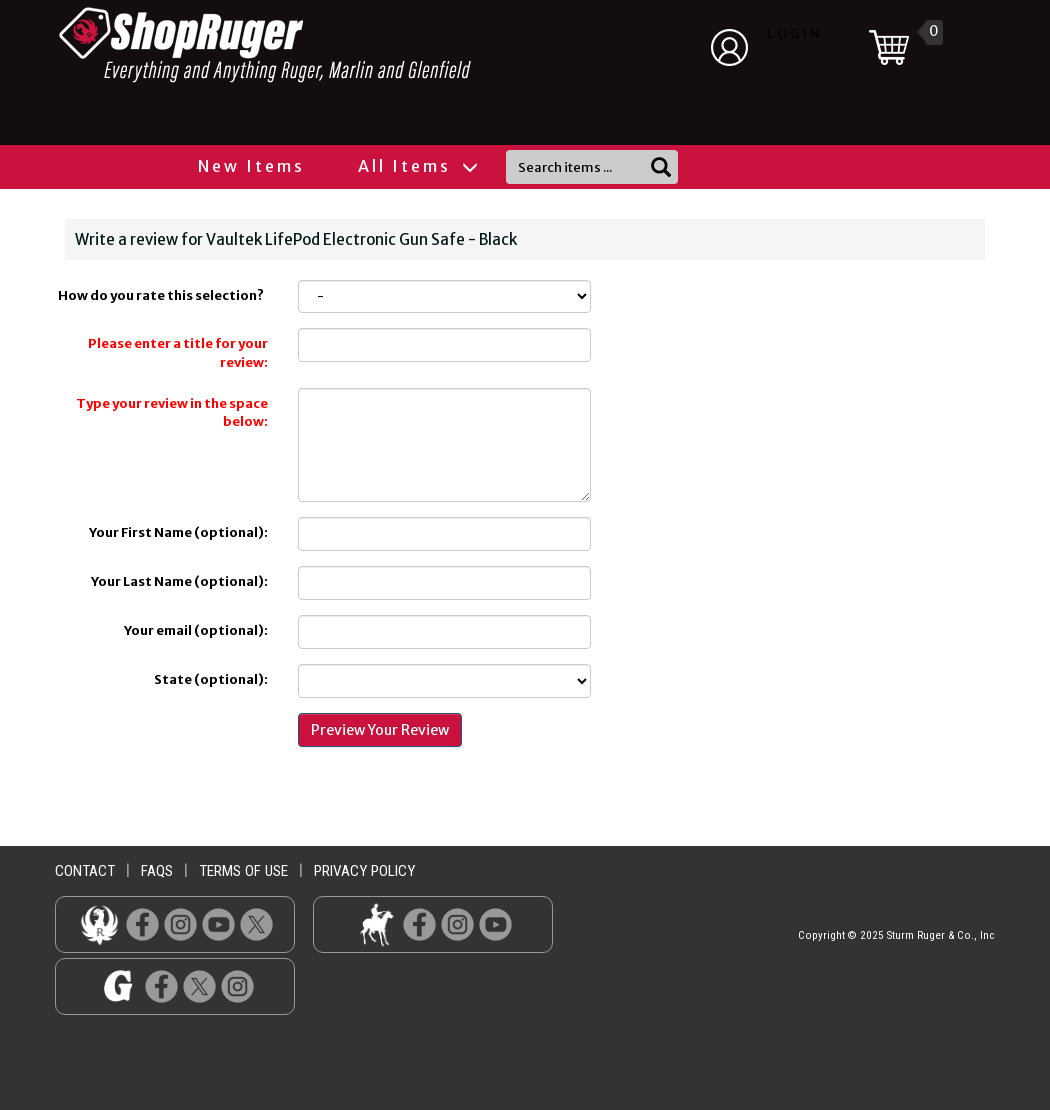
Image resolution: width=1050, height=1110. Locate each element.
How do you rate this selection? (163, 295)
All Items (417, 166)
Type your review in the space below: (172, 413)
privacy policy (364, 871)
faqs (157, 871)
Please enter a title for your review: (178, 353)
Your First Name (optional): (178, 532)
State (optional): (211, 679)
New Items (251, 166)
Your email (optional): (196, 630)
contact (85, 871)
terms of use (243, 871)
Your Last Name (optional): (179, 581)
